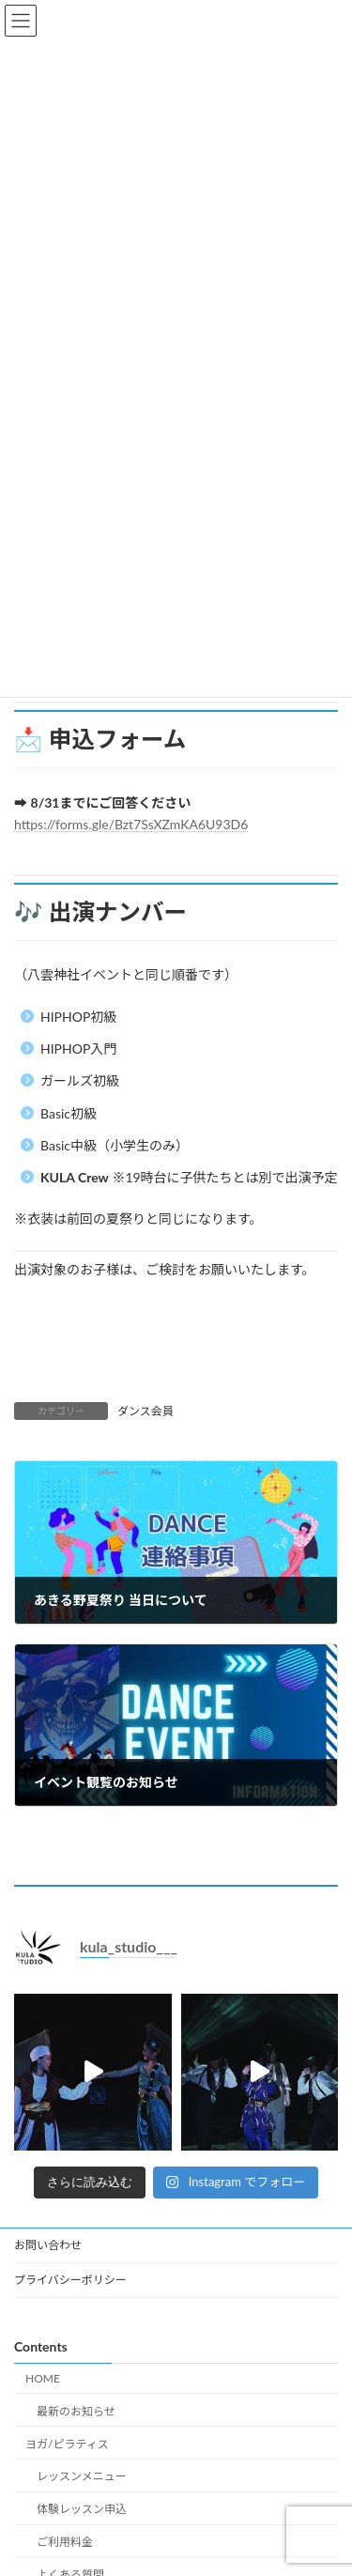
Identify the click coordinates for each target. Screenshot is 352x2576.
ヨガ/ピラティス (67, 2443)
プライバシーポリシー (70, 2280)
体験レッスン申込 (82, 2509)
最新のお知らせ (76, 2410)
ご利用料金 (65, 2542)
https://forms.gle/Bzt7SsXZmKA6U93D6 (131, 824)
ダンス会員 (145, 1411)
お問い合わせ (48, 2245)
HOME (42, 2378)
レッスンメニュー (82, 2476)
